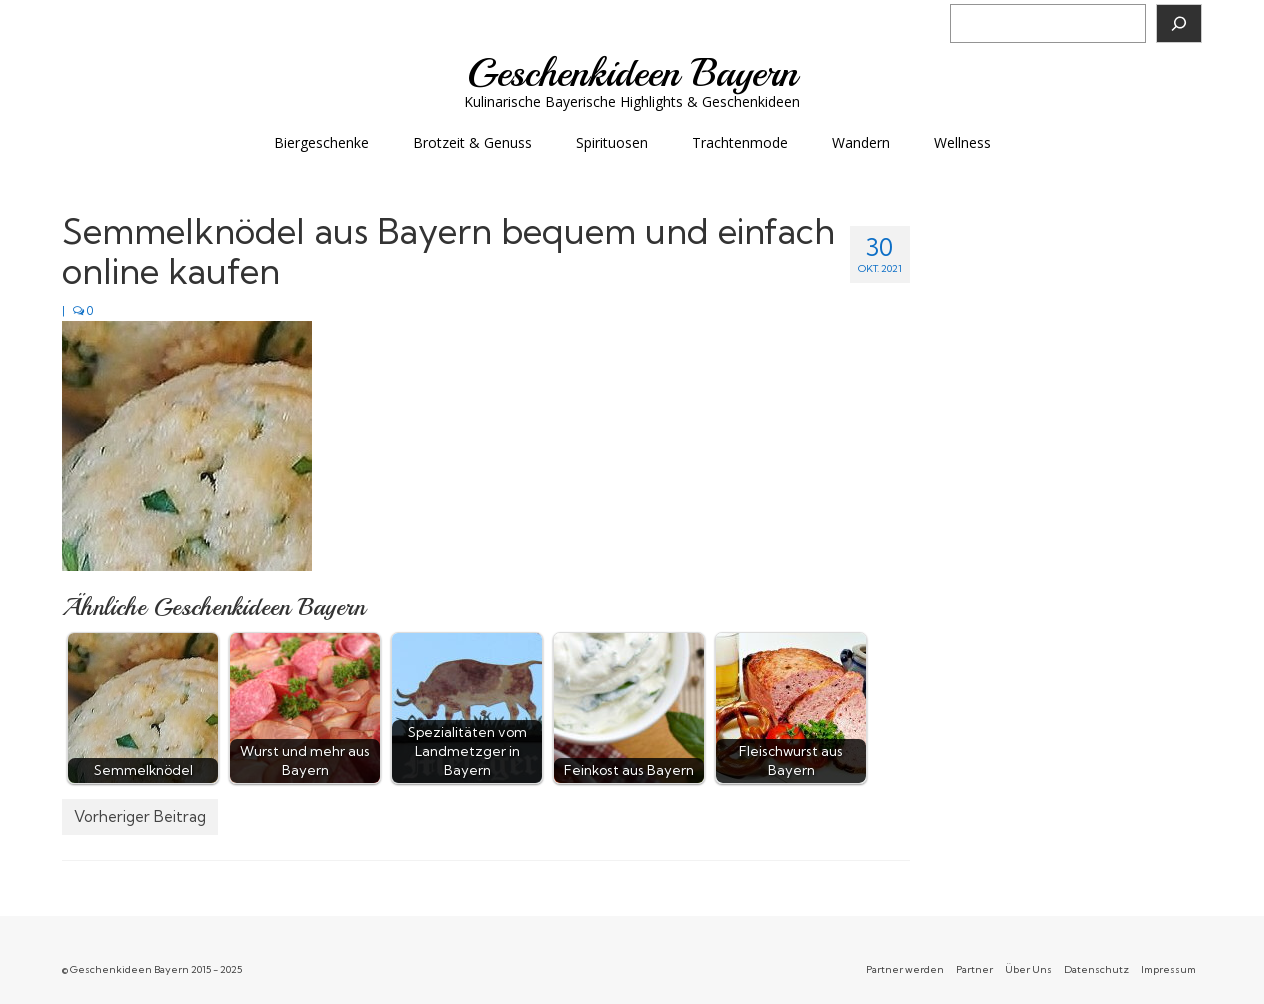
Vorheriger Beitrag (140, 816)
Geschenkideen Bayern (632, 73)
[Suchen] (1179, 23)
